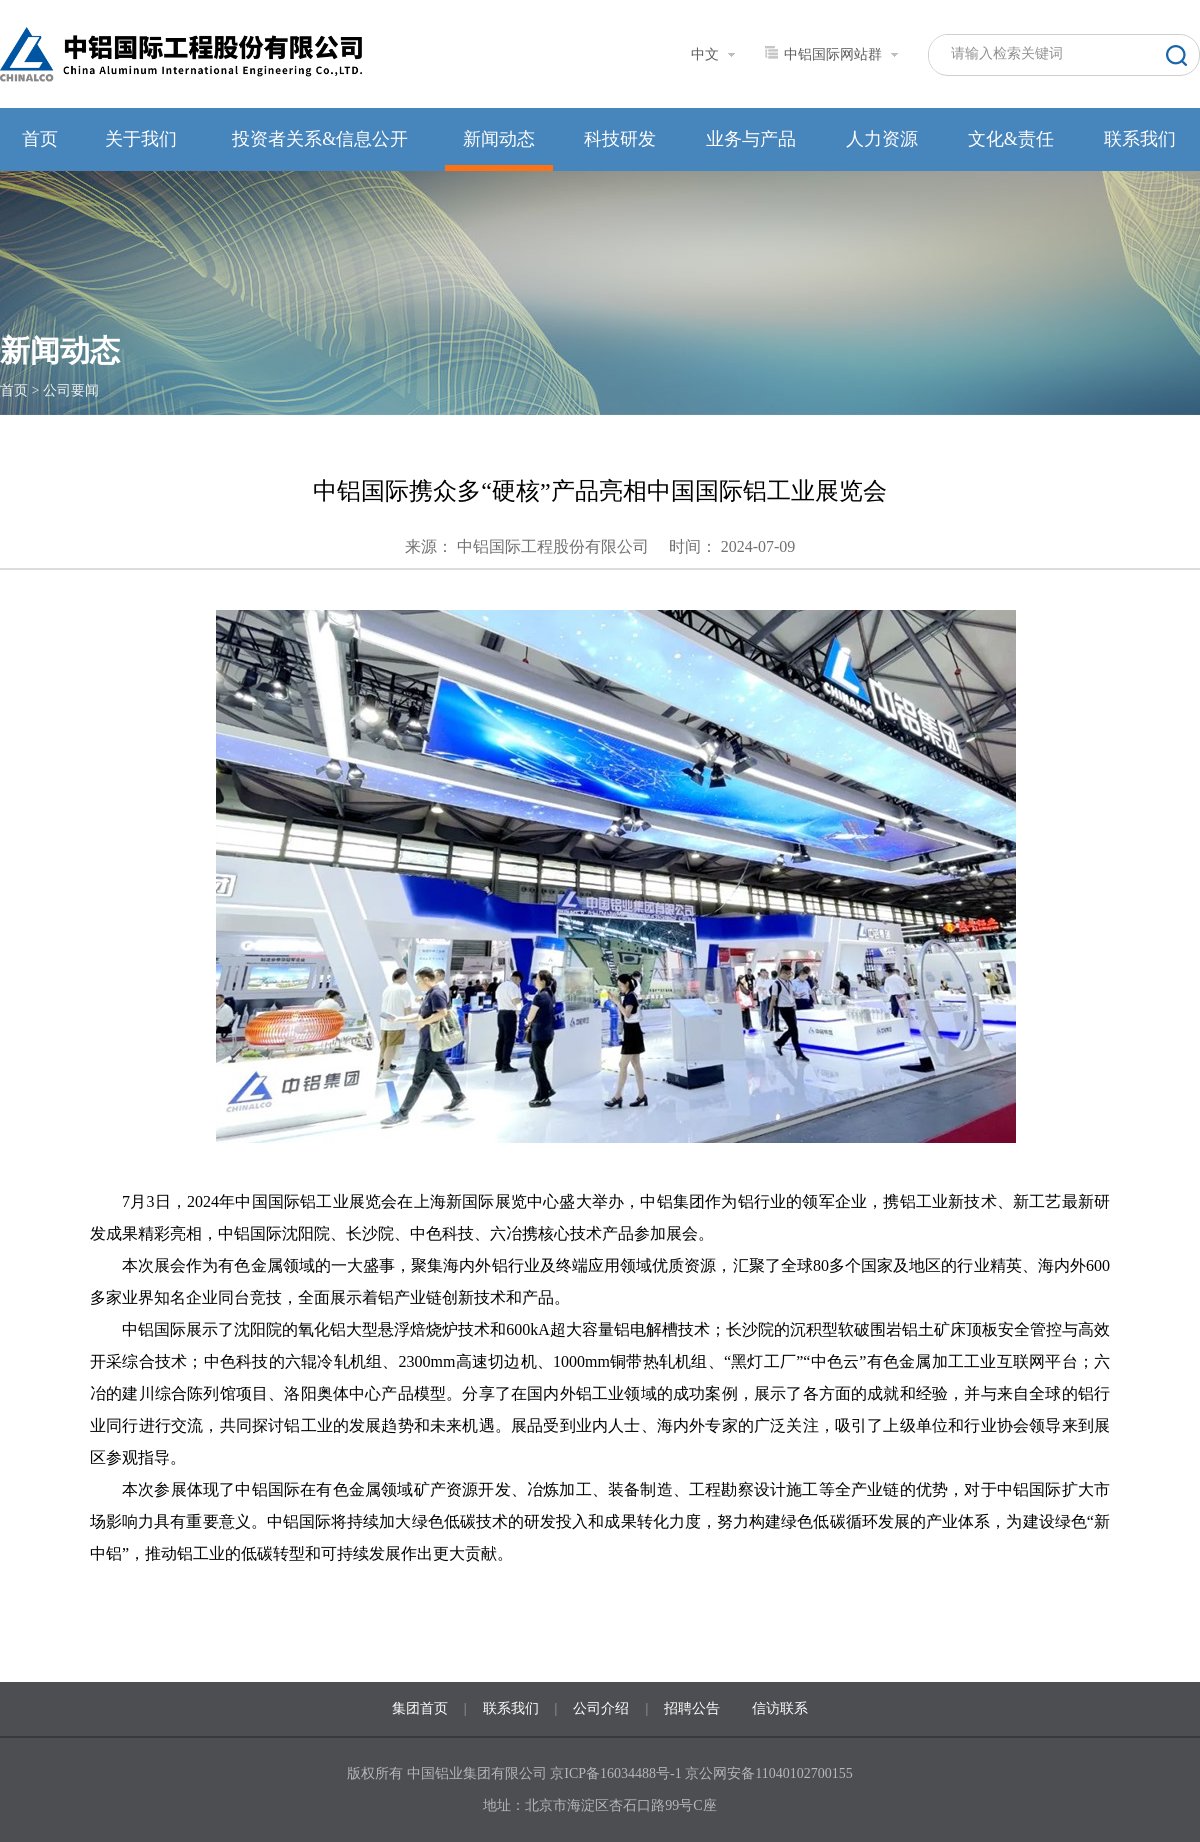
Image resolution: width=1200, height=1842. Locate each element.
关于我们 (141, 139)
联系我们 (1140, 139)
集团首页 (420, 1708)
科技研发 (620, 139)
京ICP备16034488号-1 (617, 1773)
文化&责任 (1011, 139)
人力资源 (882, 139)
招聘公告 (692, 1708)
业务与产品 (751, 139)
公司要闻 (71, 390)
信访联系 (780, 1708)
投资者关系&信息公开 (320, 139)
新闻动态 (499, 139)
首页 (40, 139)
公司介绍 (601, 1708)
